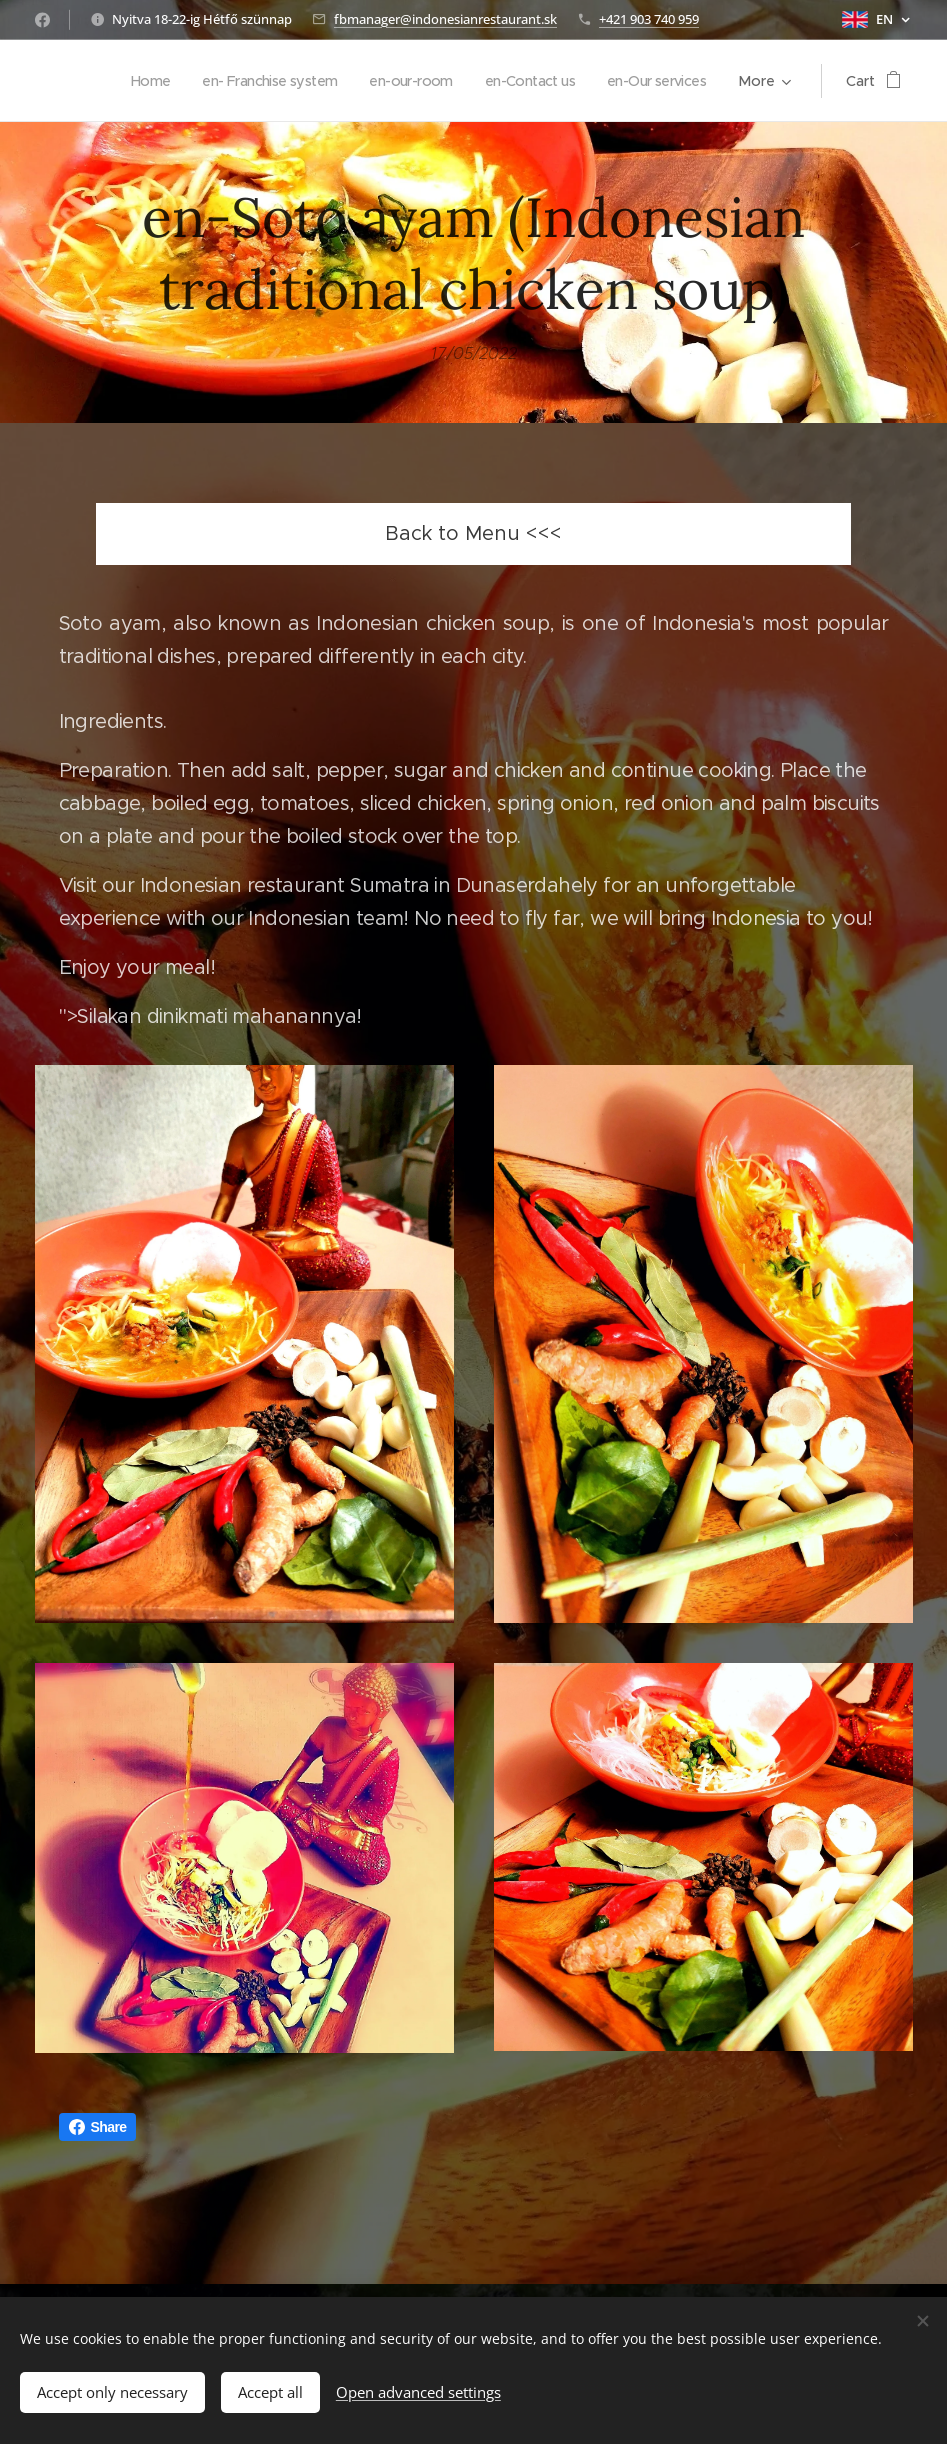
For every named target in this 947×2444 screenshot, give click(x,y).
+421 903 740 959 (649, 19)
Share (98, 2127)
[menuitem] (119, 81)
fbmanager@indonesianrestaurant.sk (445, 19)
